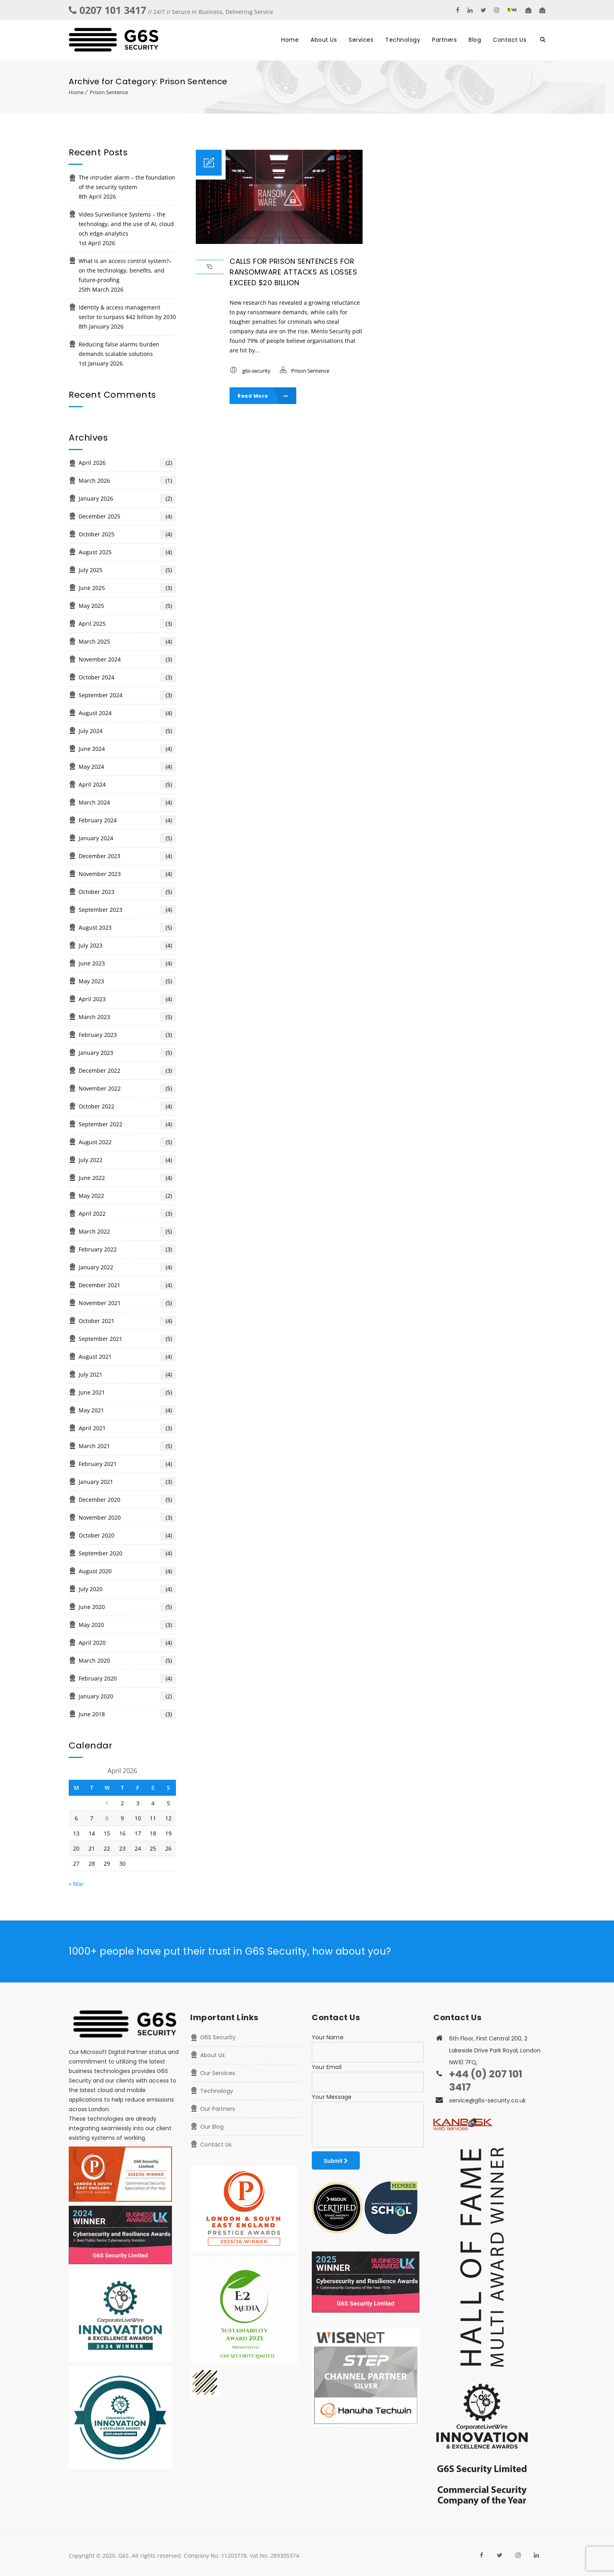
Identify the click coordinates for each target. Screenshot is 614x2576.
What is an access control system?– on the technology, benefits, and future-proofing (125, 270)
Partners (444, 40)
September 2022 (127, 1124)
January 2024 (127, 838)
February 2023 (127, 1035)
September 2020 (127, 1553)
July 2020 (127, 1589)
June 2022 (127, 1178)
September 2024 (127, 695)
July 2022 (127, 1160)
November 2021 (127, 1303)
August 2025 (127, 552)
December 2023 (127, 856)
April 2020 (127, 1643)
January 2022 (127, 1267)
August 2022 (127, 1142)
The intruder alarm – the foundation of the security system (127, 182)
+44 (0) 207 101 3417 (485, 2080)
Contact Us (509, 40)
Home (290, 40)
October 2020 (127, 1535)
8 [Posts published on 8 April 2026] (106, 1818)
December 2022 (127, 1070)
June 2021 (127, 1392)
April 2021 (127, 1428)
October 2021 (127, 1321)
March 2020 (127, 1660)
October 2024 (127, 677)
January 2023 (127, 1053)
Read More (262, 396)
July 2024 (127, 731)
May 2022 (127, 1196)
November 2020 (127, 1517)
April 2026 (127, 463)
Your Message (331, 2097)
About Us (324, 40)
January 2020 (127, 1696)
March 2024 (127, 802)
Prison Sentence (109, 92)
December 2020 (127, 1500)
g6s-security (256, 370)
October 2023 (127, 892)
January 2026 (127, 498)
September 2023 (127, 910)
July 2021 (127, 1374)
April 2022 (127, 1213)
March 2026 (127, 480)
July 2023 (127, 945)
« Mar (76, 1884)
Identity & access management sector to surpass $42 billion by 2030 (127, 312)
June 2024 (127, 749)
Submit (336, 2161)
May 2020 (127, 1625)
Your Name (328, 2037)
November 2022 (127, 1088)
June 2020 (127, 1607)
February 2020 (127, 1678)
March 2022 (127, 1231)
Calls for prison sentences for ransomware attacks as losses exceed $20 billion (293, 272)
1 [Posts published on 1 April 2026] (106, 1803)
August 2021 (127, 1356)
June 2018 (127, 1714)
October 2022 (127, 1106)
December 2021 (127, 1285)
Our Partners (217, 2109)
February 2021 (127, 1464)
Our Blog (212, 2127)
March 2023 (127, 1017)
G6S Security (218, 2037)
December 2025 (127, 516)
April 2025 (127, 624)
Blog (475, 40)
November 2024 (127, 659)
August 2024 (127, 713)
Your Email (327, 2067)
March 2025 (127, 641)
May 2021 (127, 1410)
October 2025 (127, 534)
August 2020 (127, 1571)
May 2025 (127, 606)
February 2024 (127, 820)
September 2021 (127, 1339)
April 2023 (127, 999)
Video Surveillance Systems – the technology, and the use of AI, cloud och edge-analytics (126, 224)
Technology (402, 40)
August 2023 (127, 927)
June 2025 (127, 588)
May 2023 (127, 981)
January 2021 (127, 1482)
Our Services (217, 2073)
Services (361, 40)
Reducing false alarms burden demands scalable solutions (119, 349)
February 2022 (127, 1249)
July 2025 (127, 570)
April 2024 (127, 784)
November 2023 (127, 874)
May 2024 (127, 767)
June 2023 (127, 963)
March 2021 (127, 1446)
